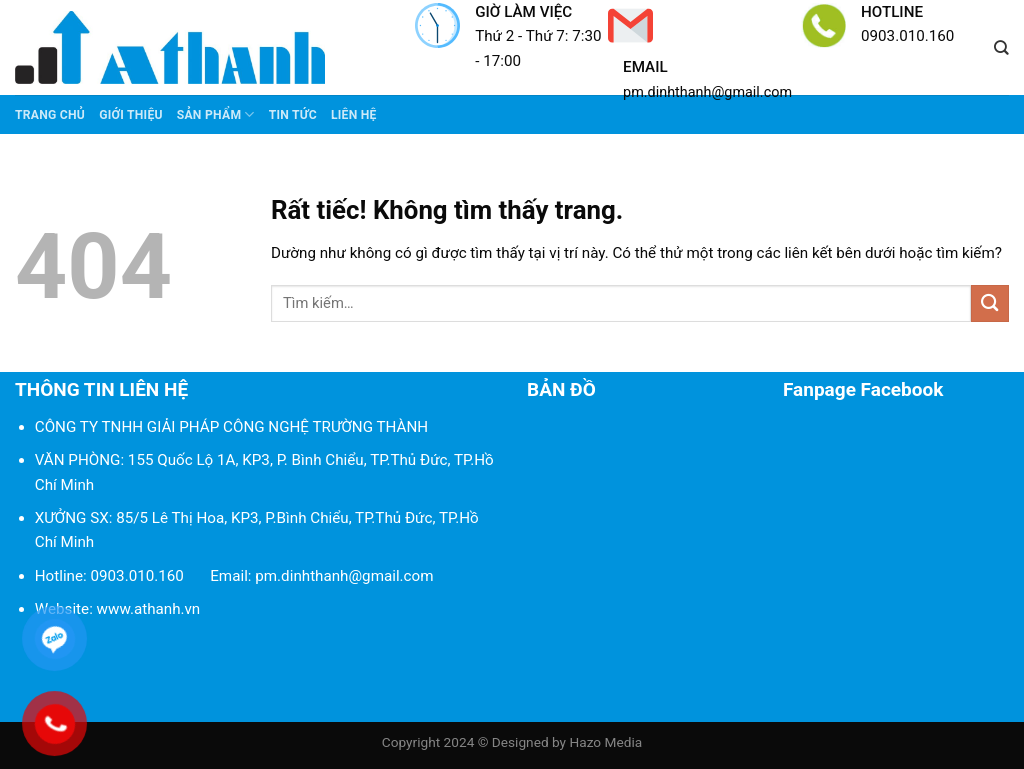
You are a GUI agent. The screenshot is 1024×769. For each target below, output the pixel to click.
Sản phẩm (216, 114)
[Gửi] (990, 303)
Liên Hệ (354, 115)
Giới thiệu (131, 115)
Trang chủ (50, 115)
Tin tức (293, 115)
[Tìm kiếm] (1001, 48)
